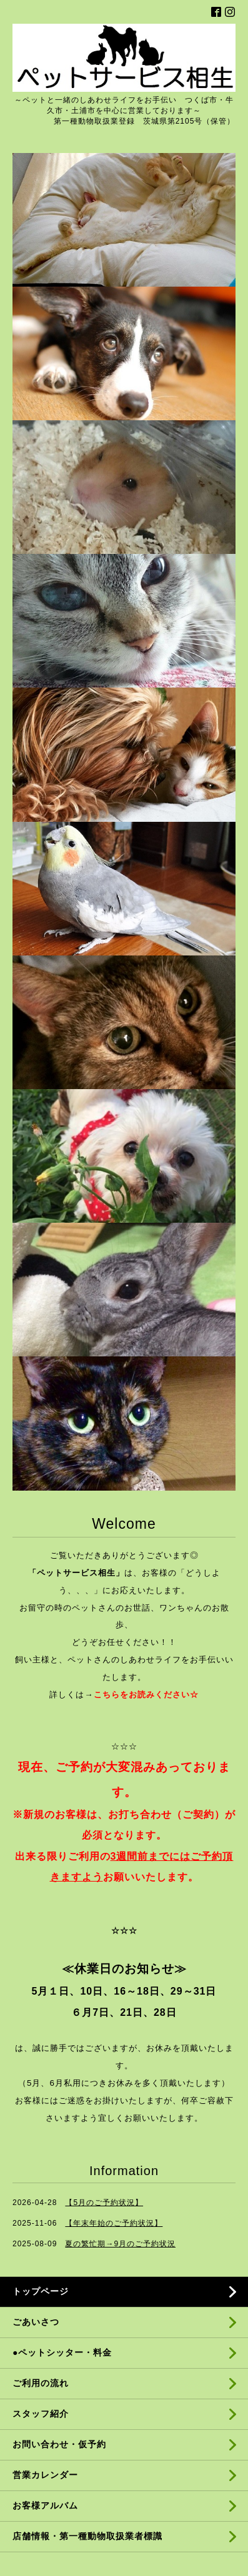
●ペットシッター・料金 (62, 2352)
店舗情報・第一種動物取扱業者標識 (87, 2536)
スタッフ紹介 (40, 2414)
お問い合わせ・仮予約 (59, 2444)
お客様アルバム (45, 2505)
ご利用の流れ (40, 2383)
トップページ (40, 2291)
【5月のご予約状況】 (104, 2202)
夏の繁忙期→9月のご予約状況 (120, 2243)
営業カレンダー (45, 2475)
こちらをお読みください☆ (146, 1694)
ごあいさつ (35, 2322)
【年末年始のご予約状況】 (113, 2223)
